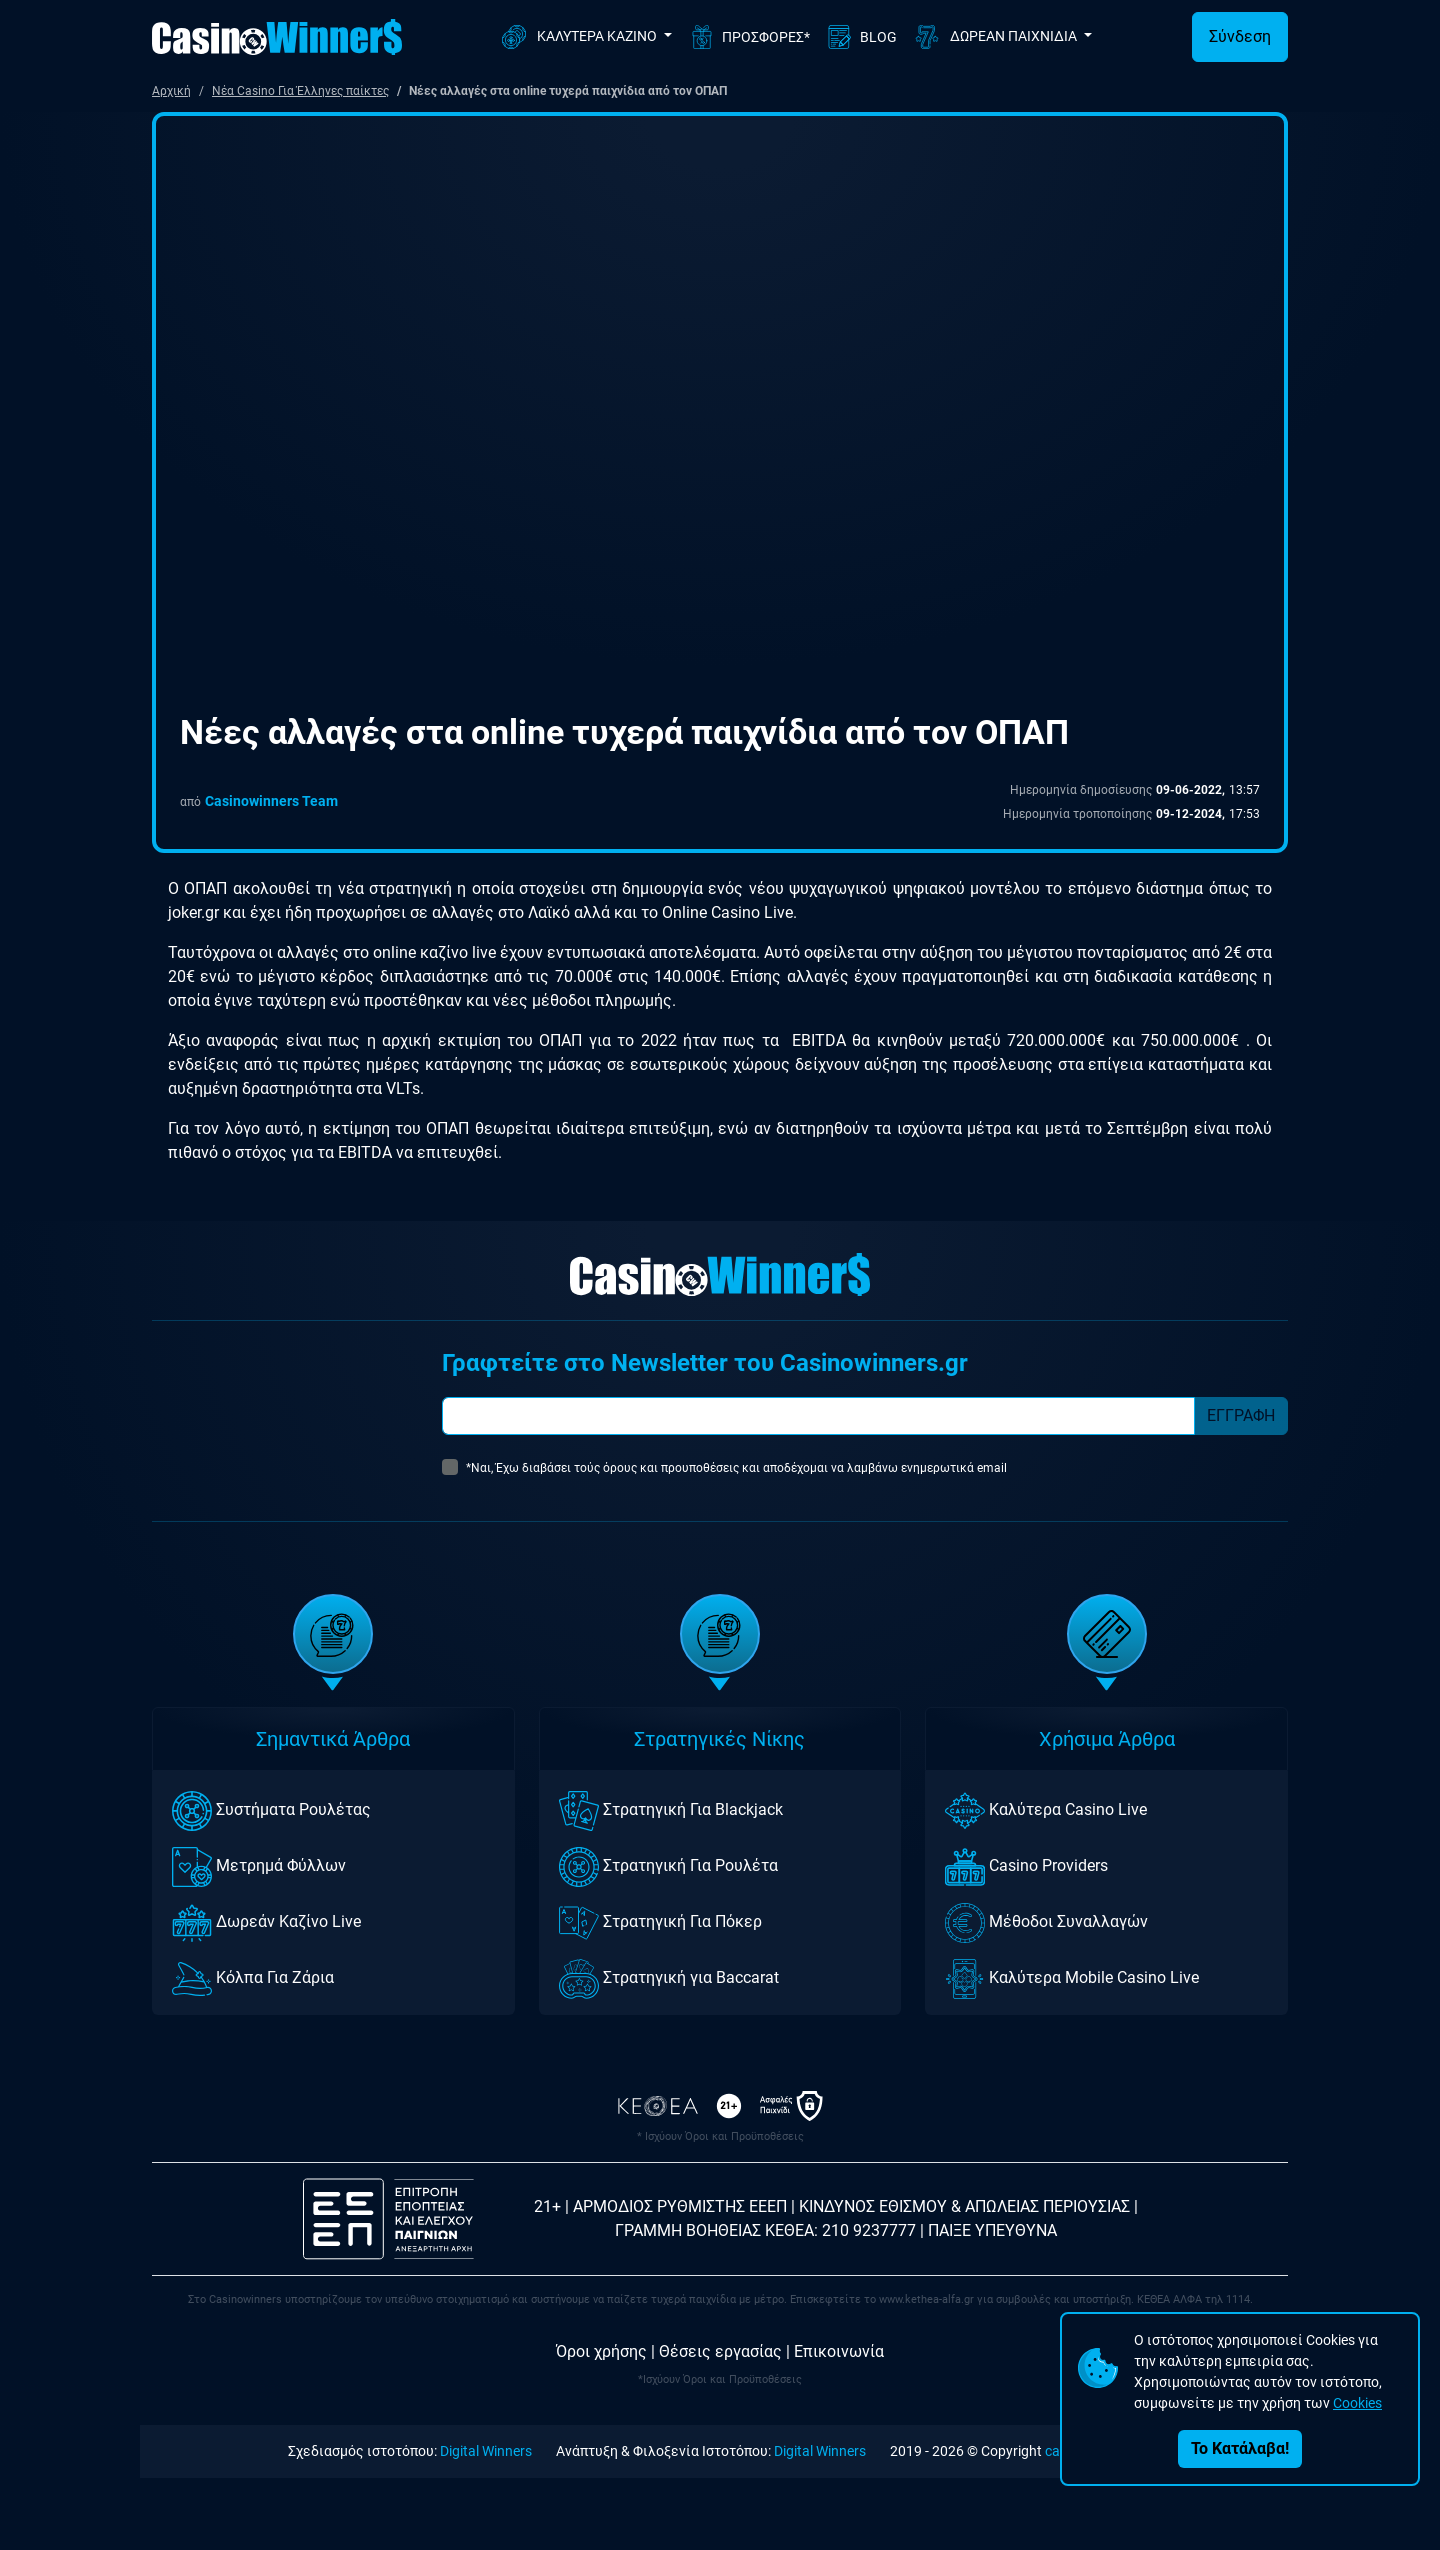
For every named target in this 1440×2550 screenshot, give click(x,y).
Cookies (1357, 2403)
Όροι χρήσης (601, 2351)
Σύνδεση (1240, 36)
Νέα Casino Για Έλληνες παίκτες (300, 91)
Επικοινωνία (839, 2351)
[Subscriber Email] (818, 1416)
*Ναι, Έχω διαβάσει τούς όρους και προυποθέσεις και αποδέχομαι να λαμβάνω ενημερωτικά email (736, 1468)
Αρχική (171, 91)
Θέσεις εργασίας (720, 2351)
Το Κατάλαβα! (1240, 2448)
